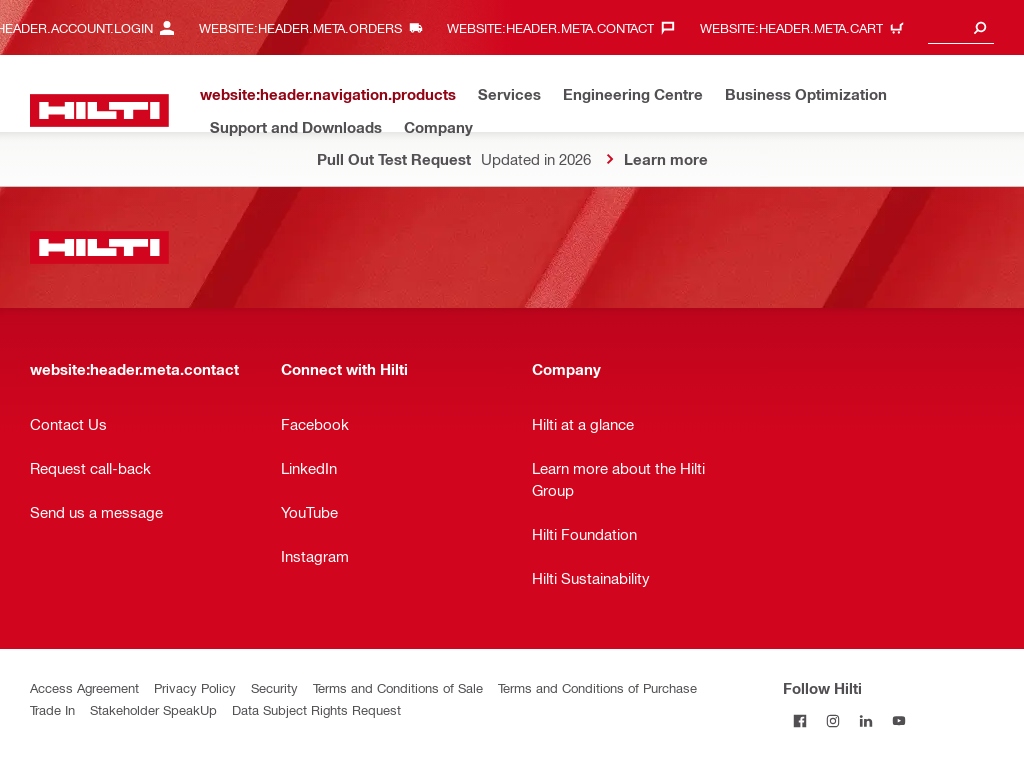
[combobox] (961, 27)
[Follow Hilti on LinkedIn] (865, 720)
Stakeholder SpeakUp (153, 709)
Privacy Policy (195, 687)
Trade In (52, 709)
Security (274, 687)
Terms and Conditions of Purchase (597, 687)
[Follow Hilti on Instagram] (832, 720)
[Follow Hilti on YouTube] (898, 720)
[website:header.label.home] (99, 110)
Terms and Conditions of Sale (398, 687)
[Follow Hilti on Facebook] (799, 720)
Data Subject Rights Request (316, 709)
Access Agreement (84, 687)
